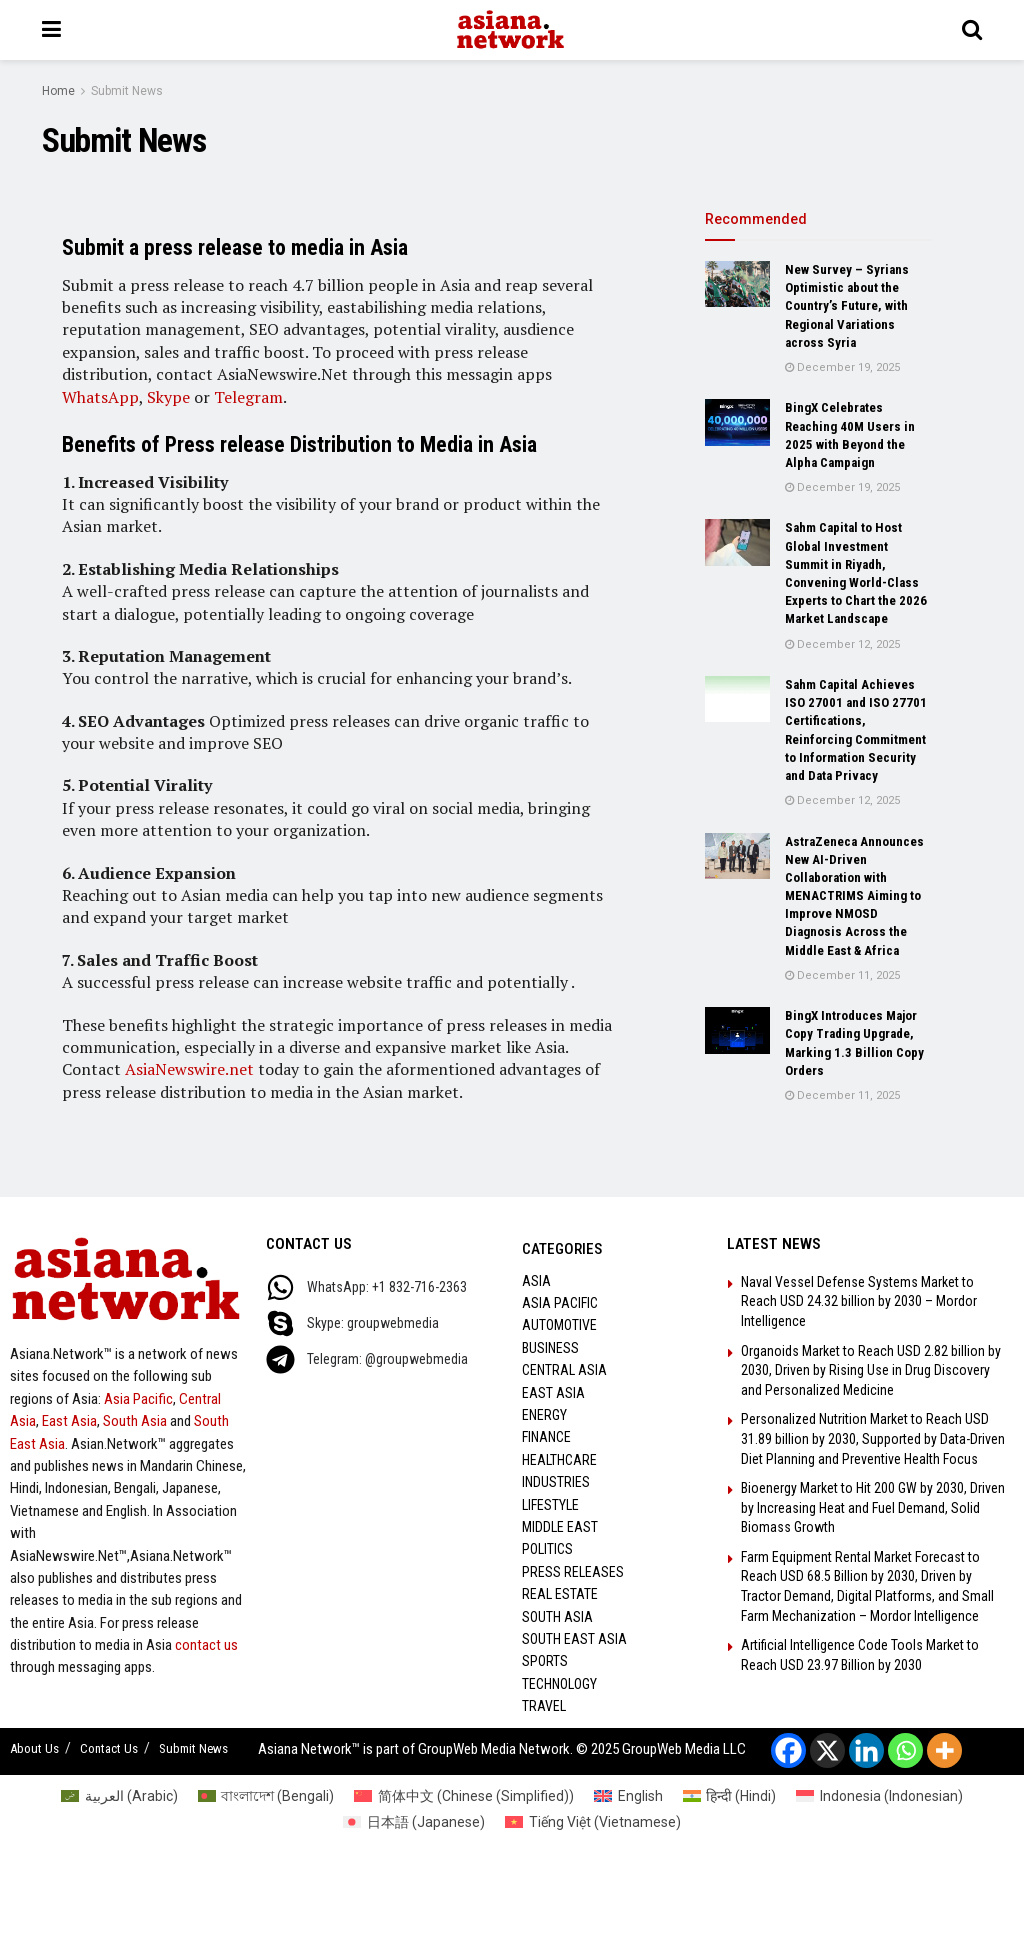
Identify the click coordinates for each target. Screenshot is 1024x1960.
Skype (168, 397)
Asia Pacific (138, 1399)
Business (550, 1348)
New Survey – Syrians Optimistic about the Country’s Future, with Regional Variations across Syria (847, 306)
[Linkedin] (866, 1750)
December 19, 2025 (842, 367)
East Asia (69, 1421)
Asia (536, 1281)
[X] (827, 1750)
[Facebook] (788, 1750)
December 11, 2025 (842, 975)
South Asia (135, 1421)
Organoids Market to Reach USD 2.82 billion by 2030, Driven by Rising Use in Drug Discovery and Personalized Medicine (871, 1370)
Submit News (127, 91)
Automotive (559, 1325)
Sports (545, 1661)
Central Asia (564, 1370)
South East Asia (574, 1639)
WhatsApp (100, 397)
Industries (556, 1482)
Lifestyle (550, 1505)
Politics (547, 1549)
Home (58, 91)
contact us (206, 1645)
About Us (34, 1748)
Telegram (248, 397)
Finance (546, 1437)
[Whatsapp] (905, 1750)
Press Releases (573, 1572)
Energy (544, 1415)
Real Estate (560, 1594)
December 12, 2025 (842, 644)
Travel (544, 1706)
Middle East (560, 1527)
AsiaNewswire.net (189, 1069)
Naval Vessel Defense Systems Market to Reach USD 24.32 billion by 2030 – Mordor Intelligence (859, 1301)
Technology (559, 1684)
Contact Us (109, 1748)
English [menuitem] (640, 1796)
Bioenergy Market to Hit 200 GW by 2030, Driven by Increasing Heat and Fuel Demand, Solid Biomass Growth (873, 1507)
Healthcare (559, 1460)
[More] (944, 1750)
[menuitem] (119, 1796)
